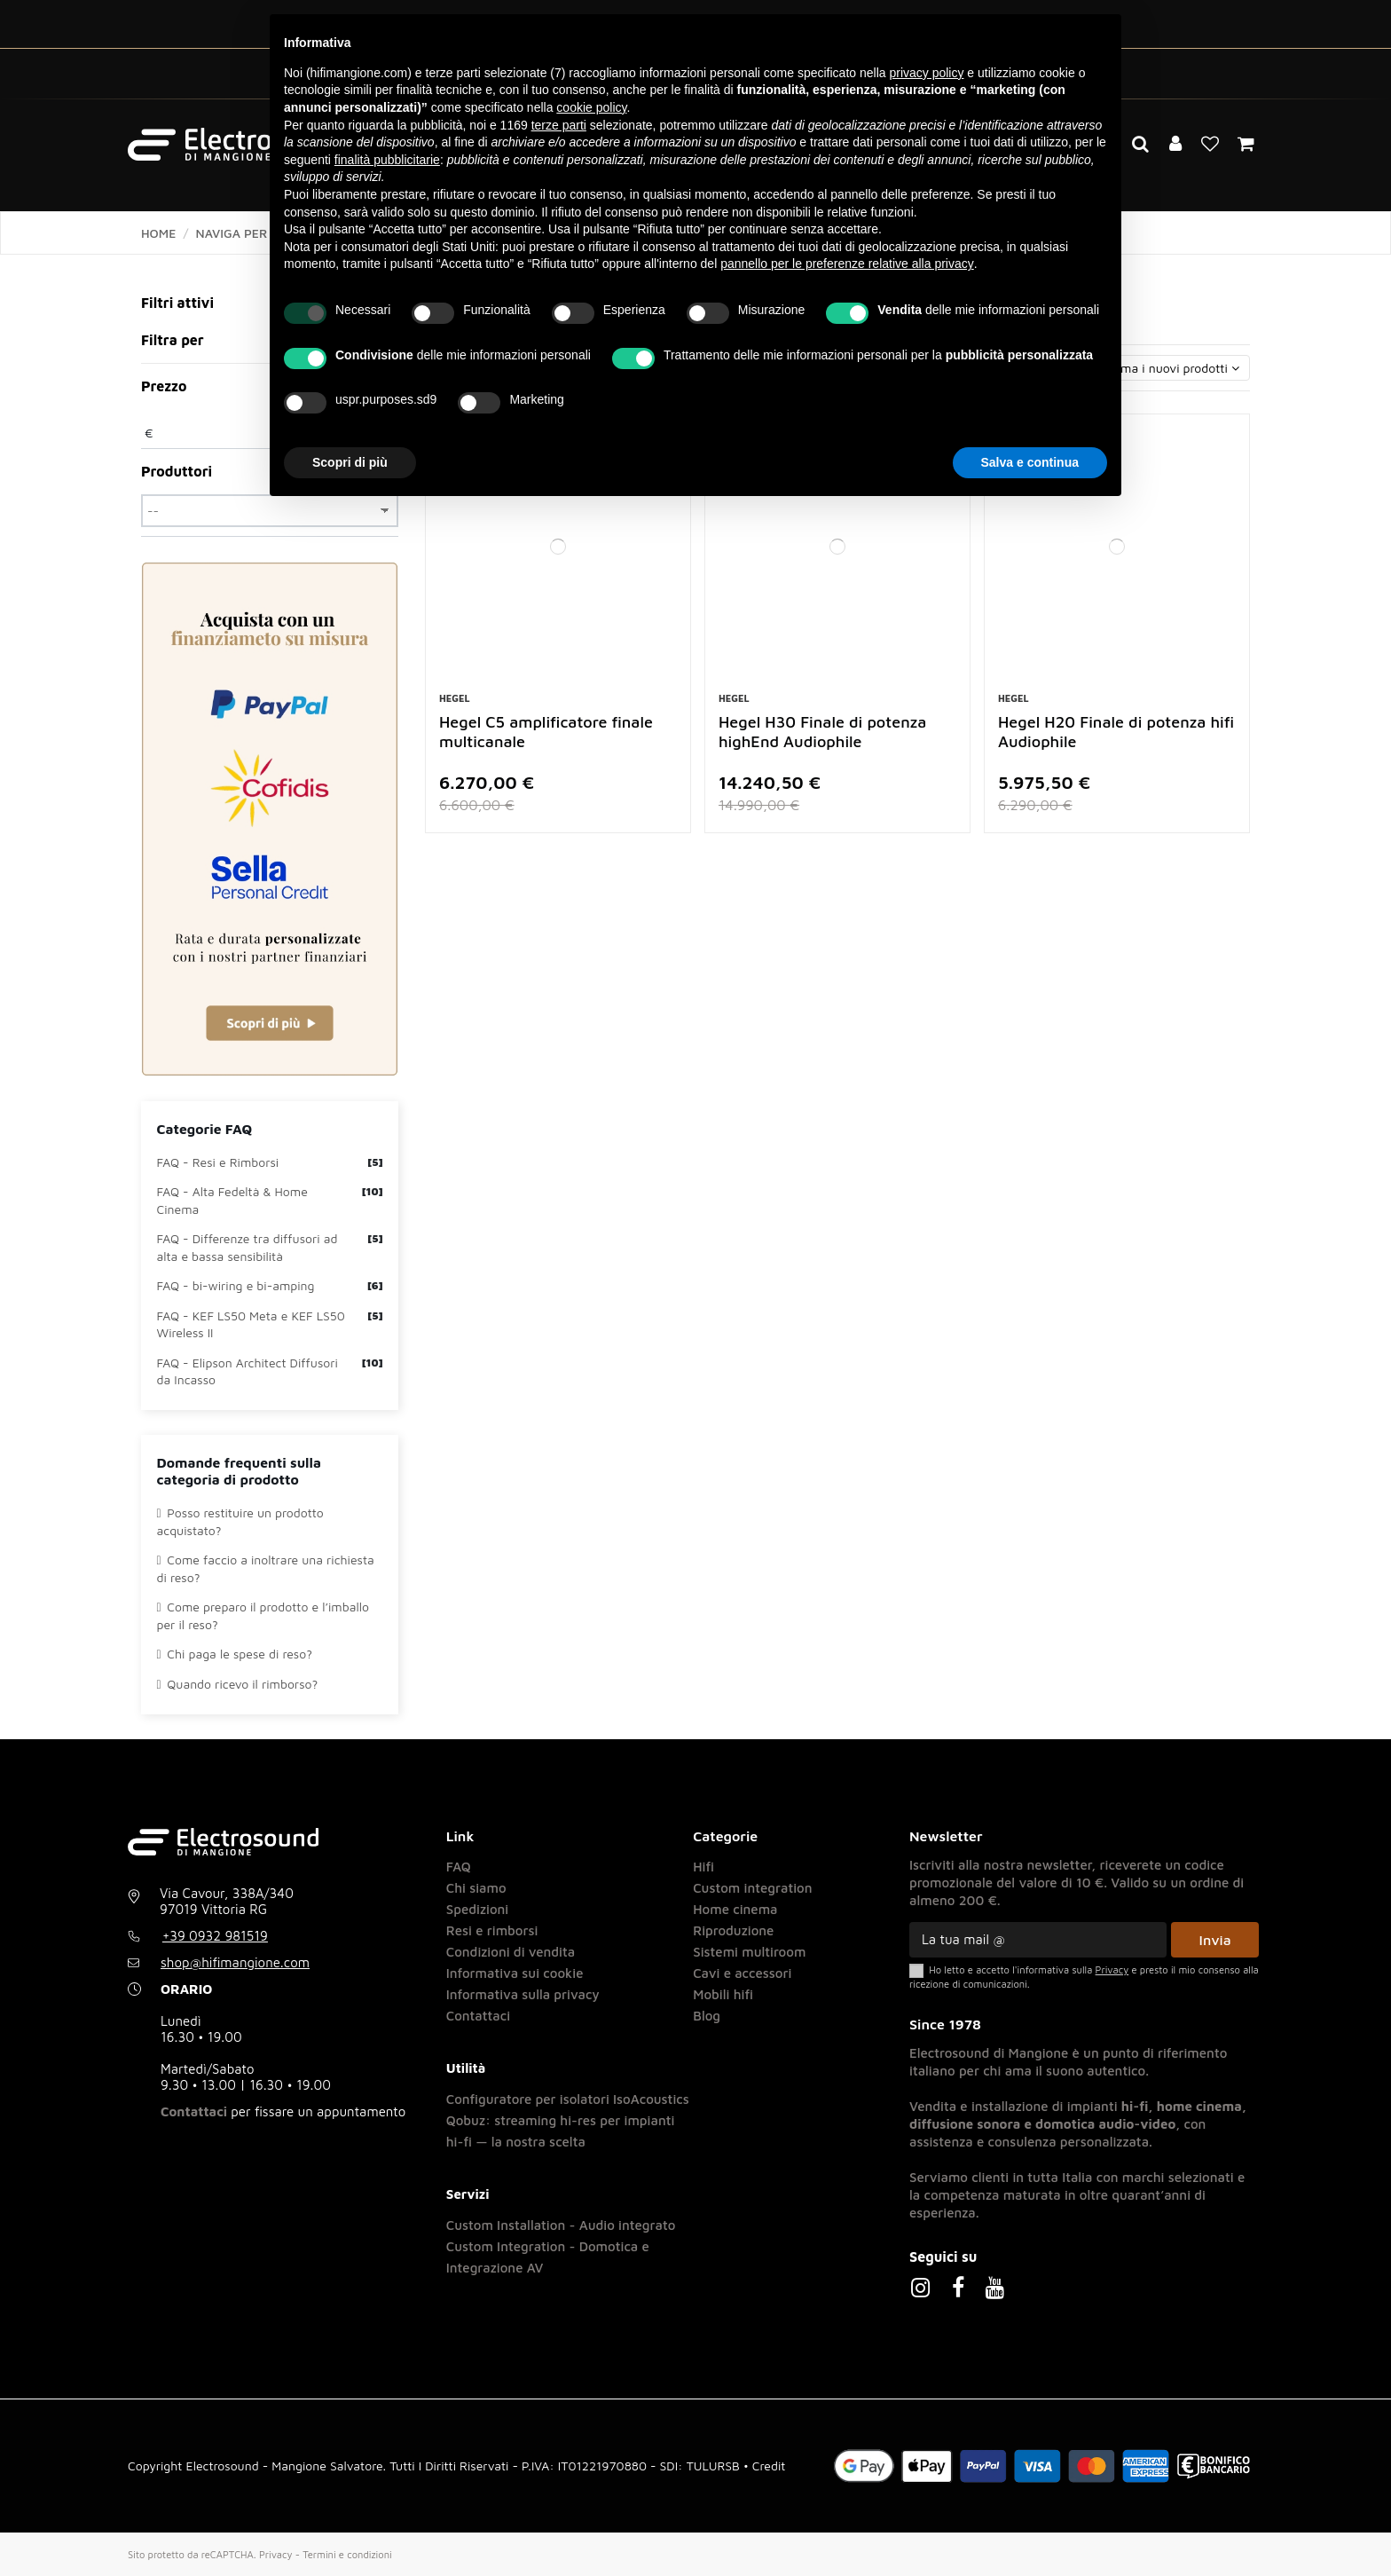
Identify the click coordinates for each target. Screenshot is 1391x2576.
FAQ (458, 1866)
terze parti (558, 125)
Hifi (703, 1866)
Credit (769, 2465)
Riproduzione (733, 1930)
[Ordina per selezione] (1136, 368)
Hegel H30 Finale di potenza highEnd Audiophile (822, 732)
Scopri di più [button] (350, 462)
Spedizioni (477, 1909)
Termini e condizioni (347, 2554)
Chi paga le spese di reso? (234, 1653)
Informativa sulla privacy (523, 1994)
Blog (706, 2015)
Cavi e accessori (742, 1973)
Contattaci (194, 2111)
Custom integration (752, 1887)
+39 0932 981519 (215, 1935)
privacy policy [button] (926, 73)
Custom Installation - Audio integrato (561, 2225)
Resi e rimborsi (492, 1930)
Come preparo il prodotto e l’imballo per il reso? (263, 1615)
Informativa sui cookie (515, 1973)
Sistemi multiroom (749, 1951)
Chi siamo (476, 1887)
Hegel (454, 698)
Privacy (276, 2554)
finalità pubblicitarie (387, 160)
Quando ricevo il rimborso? (237, 1683)
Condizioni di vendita (510, 1951)
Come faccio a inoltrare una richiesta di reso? (265, 1568)
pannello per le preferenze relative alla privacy (847, 263)
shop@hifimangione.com (235, 1962)
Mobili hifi (723, 1994)
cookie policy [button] (591, 107)
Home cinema (735, 1909)
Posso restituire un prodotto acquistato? (240, 1521)
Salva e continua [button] (1030, 462)
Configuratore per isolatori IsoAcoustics (567, 2099)
